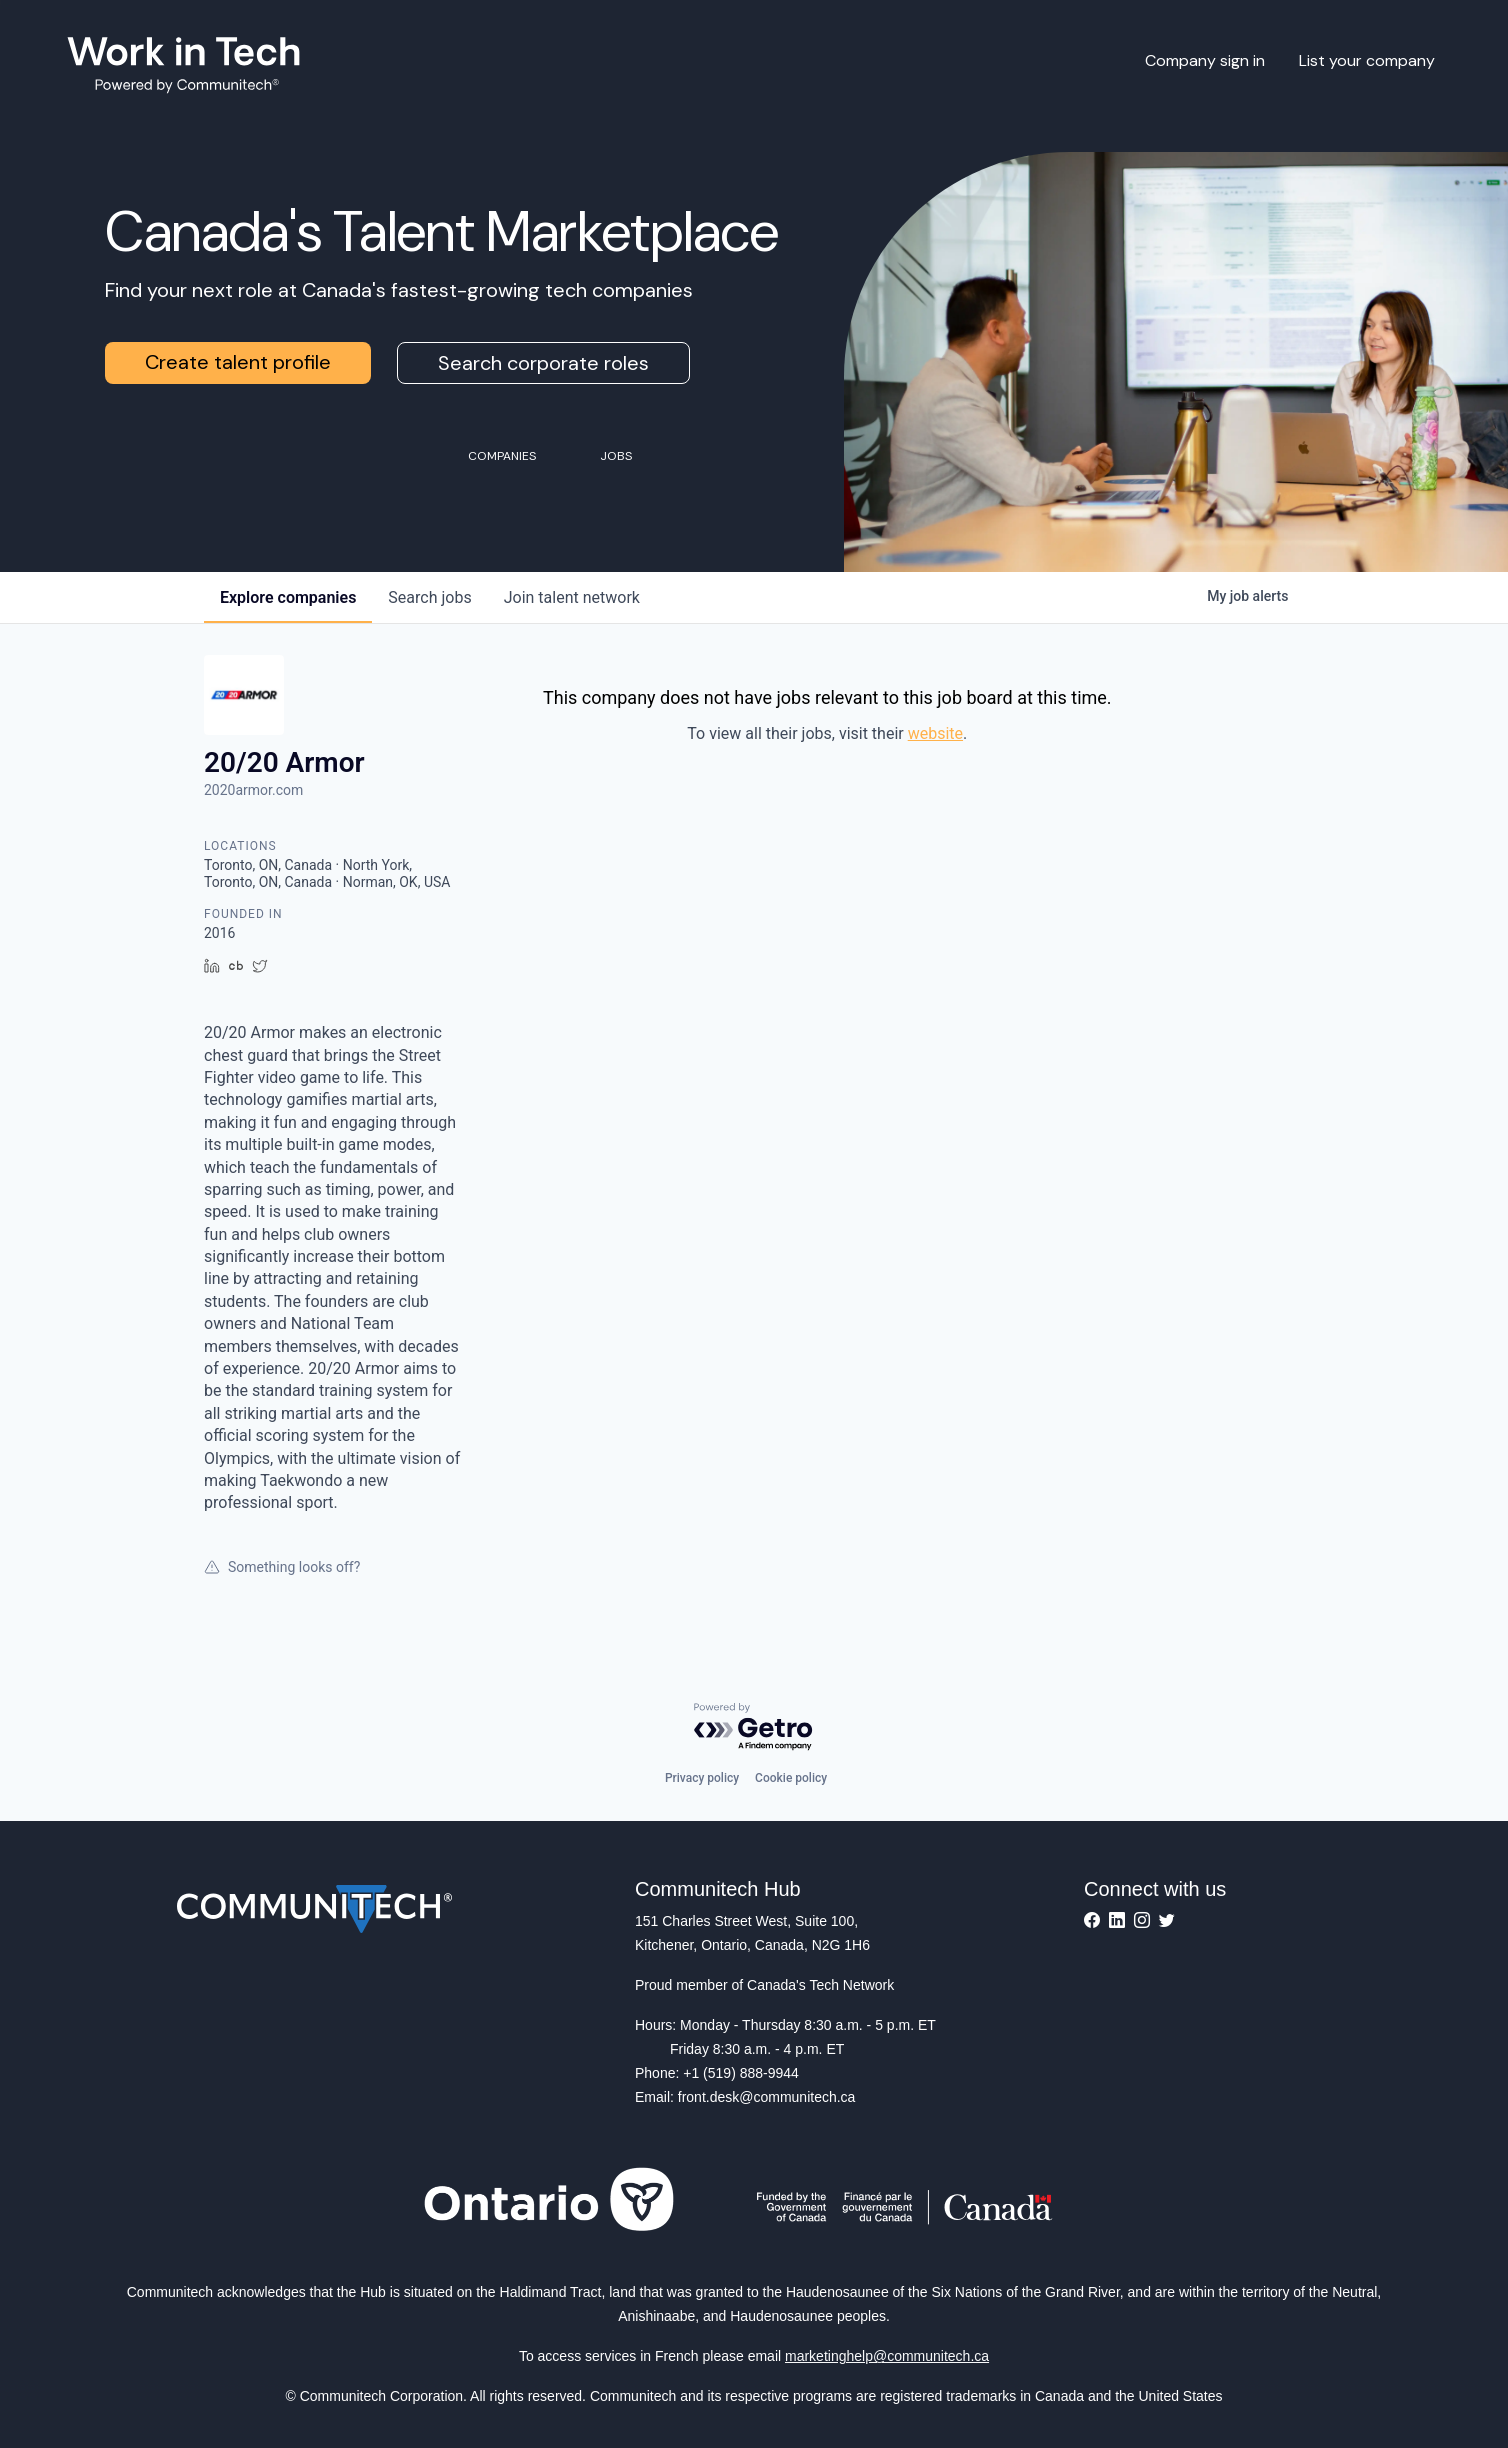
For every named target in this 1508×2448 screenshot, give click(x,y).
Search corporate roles (543, 363)
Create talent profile (238, 362)
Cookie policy (791, 1778)
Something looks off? (282, 1567)
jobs (429, 597)
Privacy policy (702, 1778)
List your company (1367, 60)
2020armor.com (253, 790)
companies (288, 597)
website (935, 733)
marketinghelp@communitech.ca (887, 2356)
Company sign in (1205, 60)
